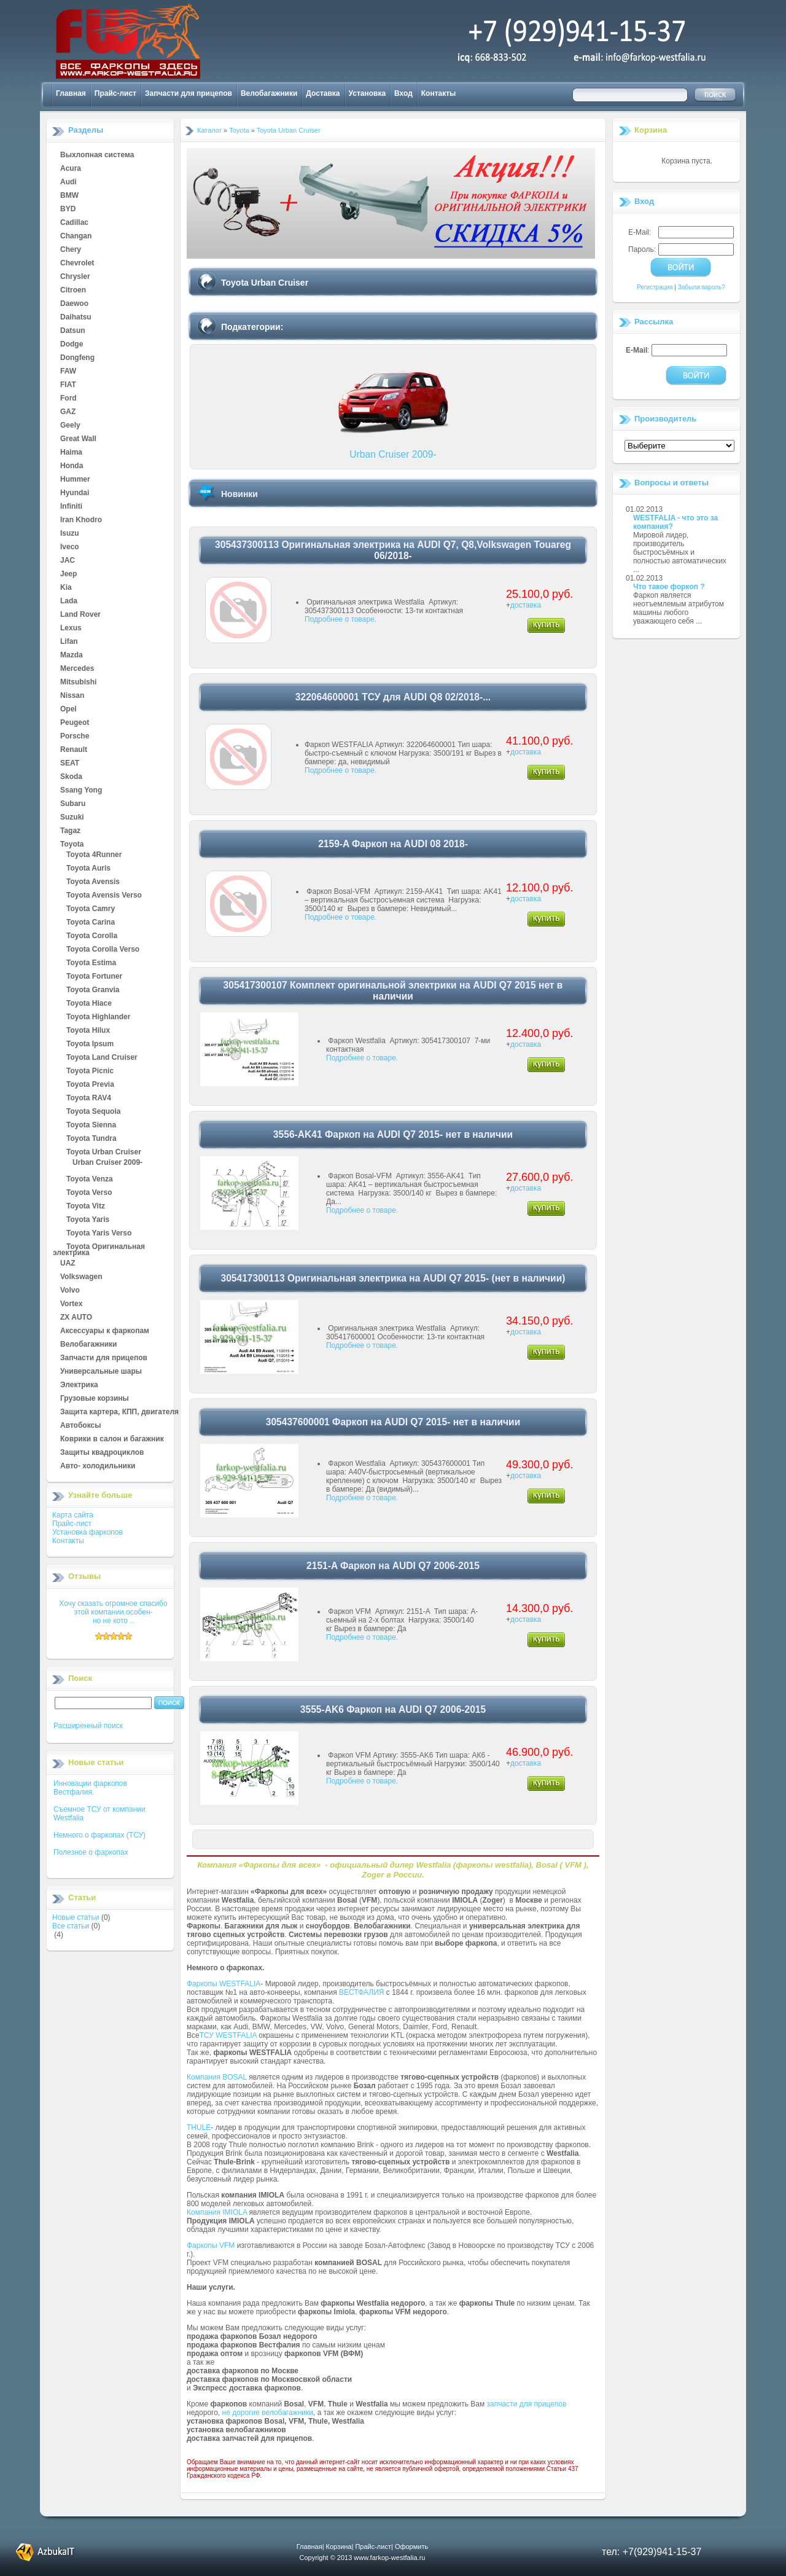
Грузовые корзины (94, 1399)
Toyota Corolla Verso (102, 949)
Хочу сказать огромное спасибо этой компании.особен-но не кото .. (113, 1612)
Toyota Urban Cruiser (103, 1152)
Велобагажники (269, 93)
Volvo (70, 1290)
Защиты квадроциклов (102, 1453)
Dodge (71, 344)
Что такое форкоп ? (669, 586)
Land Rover (80, 615)
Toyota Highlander (98, 1017)
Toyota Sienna (91, 1125)
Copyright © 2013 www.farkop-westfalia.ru (363, 2557)
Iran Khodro (81, 520)
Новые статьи (75, 1917)
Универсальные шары (101, 1372)
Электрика (79, 1385)
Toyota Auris (88, 868)
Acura (70, 169)
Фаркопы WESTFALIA (223, 1983)
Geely (70, 425)
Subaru (72, 804)
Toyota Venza (89, 1179)
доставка (525, 605)
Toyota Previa (90, 1085)
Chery (70, 250)
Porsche (74, 736)
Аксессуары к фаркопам (104, 1331)
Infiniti (71, 507)
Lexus (71, 628)
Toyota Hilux (88, 1031)
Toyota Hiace (89, 1004)
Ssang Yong (81, 790)
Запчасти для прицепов (188, 93)
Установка (367, 93)
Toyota (72, 844)
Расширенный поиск (88, 1725)
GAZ (68, 412)
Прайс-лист (115, 93)
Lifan (69, 642)
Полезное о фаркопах (90, 1852)
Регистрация (654, 287)
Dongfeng (77, 358)
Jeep (68, 574)
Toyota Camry (90, 909)
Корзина (650, 130)
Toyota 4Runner (94, 855)
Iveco (69, 547)
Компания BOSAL (217, 2077)
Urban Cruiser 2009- (107, 1163)
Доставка (323, 93)
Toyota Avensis (93, 882)
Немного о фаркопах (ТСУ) (99, 1835)
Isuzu (69, 534)
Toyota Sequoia (93, 1112)
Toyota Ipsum (90, 1044)
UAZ (68, 1263)
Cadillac (74, 223)
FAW (68, 371)
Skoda (71, 777)
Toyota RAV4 (88, 1098)
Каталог (209, 130)
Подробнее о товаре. (340, 619)
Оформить (411, 2546)
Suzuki (72, 817)
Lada (68, 601)
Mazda (71, 655)
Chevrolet (77, 263)
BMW (69, 196)
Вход (403, 93)
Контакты (438, 93)
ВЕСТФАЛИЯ (361, 1992)
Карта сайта (72, 1515)
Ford (68, 398)
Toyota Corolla (91, 936)
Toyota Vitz (85, 1206)
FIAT (68, 385)
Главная (71, 93)
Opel (68, 709)
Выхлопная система (97, 155)
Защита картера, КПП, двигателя (119, 1412)
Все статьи (70, 1926)
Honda (71, 466)
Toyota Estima (91, 963)
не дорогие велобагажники (267, 2412)
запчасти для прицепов (527, 2404)
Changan (75, 236)
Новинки (239, 494)
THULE (199, 2127)
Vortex (71, 1304)
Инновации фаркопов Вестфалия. (90, 1787)
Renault (73, 750)
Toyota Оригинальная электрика (99, 1247)
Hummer (75, 479)
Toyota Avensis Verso (104, 895)
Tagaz (70, 831)
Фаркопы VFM (211, 2245)
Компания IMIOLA (217, 2212)
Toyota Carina (90, 922)
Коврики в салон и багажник (112, 1439)
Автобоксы (80, 1426)
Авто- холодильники (97, 1466)
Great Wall (78, 439)
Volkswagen (81, 1277)
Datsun (72, 331)
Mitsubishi (78, 682)
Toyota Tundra (91, 1139)
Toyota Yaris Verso (98, 1233)
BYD (68, 209)
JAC (67, 561)
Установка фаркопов (87, 1532)
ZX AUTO (76, 1317)
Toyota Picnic (90, 1071)
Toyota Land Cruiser (102, 1058)
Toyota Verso (89, 1193)
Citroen (73, 290)
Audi (68, 182)
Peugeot (74, 723)
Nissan (72, 696)
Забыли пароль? (701, 287)
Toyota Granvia (92, 990)
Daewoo (74, 304)
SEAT (69, 763)
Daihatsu (75, 317)
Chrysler (75, 277)
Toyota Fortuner (94, 977)
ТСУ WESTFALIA (228, 2035)
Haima (71, 452)
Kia (66, 588)
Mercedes (77, 669)
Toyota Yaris (87, 1220)
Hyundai (74, 493)
